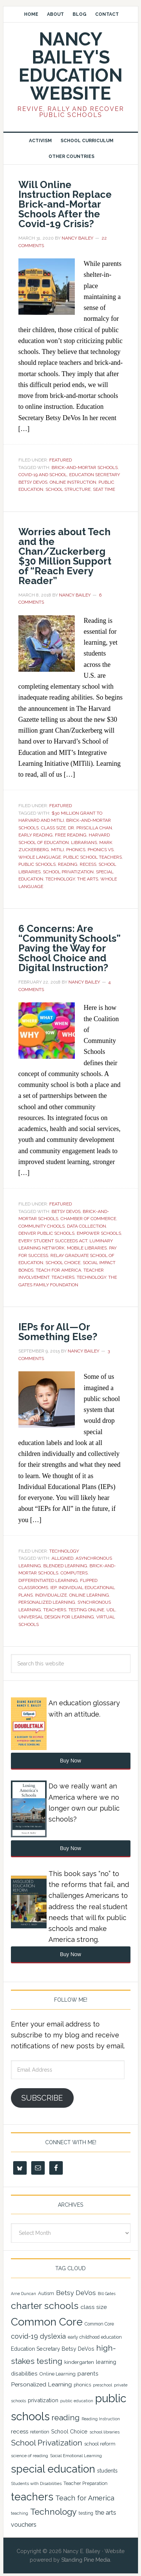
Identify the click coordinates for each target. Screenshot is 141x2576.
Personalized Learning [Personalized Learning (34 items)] (41, 2384)
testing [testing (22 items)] (86, 2513)
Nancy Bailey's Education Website (70, 66)
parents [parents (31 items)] (87, 2373)
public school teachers (92, 857)
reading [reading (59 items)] (66, 2417)
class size (53, 827)
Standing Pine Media (85, 2560)
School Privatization (68, 871)
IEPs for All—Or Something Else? (57, 1331)
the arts (87, 879)
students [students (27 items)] (107, 2471)
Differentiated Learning (48, 1580)
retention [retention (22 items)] (39, 2432)
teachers (63, 1277)
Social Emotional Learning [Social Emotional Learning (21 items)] (76, 2455)
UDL (110, 1609)
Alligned (62, 1558)
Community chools (41, 1226)
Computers (74, 1573)
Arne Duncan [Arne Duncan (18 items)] (23, 2293)
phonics (75, 849)
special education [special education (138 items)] (53, 2469)
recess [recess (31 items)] (19, 2431)
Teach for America (58, 1270)
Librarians (84, 842)
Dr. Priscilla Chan (90, 827)
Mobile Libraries (87, 1248)
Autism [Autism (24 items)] (46, 2293)
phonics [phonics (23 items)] (82, 2385)
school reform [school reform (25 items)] (99, 2444)
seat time (104, 489)
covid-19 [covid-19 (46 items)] (24, 2336)
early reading (35, 835)
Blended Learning (65, 1565)
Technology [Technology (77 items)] (53, 2512)
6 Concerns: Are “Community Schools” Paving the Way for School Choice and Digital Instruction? (69, 948)
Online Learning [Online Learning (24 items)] (57, 2374)
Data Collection (86, 1226)
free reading (70, 835)
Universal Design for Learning (56, 1617)
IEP (53, 1587)
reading (67, 864)
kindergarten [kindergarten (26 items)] (79, 2362)
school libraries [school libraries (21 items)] (104, 2432)
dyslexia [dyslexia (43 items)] (53, 2336)
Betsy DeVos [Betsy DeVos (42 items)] (76, 2293)
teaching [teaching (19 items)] (19, 2513)
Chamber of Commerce (88, 1218)
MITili (57, 849)
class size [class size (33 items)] (93, 2306)
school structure (68, 489)
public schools (37, 864)
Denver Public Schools (46, 1233)
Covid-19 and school (42, 474)
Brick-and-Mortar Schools (85, 467)
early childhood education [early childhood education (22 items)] (95, 2337)
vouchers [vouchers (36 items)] (23, 2524)
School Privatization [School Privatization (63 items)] (46, 2442)
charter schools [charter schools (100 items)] (45, 2305)
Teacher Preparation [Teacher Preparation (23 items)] (86, 2483)
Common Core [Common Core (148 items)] (47, 2322)
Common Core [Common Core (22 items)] (99, 2324)
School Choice (62, 1262)
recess (88, 864)
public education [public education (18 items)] (76, 2400)
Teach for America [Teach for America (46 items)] (84, 2498)
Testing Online (86, 1609)
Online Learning (89, 1595)
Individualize (51, 1595)
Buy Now (70, 1761)
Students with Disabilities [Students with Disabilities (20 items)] (36, 2483)
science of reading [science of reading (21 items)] (29, 2455)
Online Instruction (73, 482)
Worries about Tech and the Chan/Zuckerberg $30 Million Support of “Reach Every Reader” (64, 556)
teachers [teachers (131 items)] (32, 2497)
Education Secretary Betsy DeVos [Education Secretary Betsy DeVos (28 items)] (52, 2349)
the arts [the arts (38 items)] (105, 2512)
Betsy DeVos (66, 1211)
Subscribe (42, 2097)
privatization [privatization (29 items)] (43, 2400)
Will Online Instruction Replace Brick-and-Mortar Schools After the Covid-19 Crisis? (65, 204)
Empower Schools (99, 1233)
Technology (60, 879)
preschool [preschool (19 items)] (102, 2385)
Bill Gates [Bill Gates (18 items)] (106, 2293)
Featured (60, 460)
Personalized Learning (46, 1602)
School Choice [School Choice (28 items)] (69, 2432)
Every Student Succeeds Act (52, 1240)
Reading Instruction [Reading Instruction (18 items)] (101, 2419)
